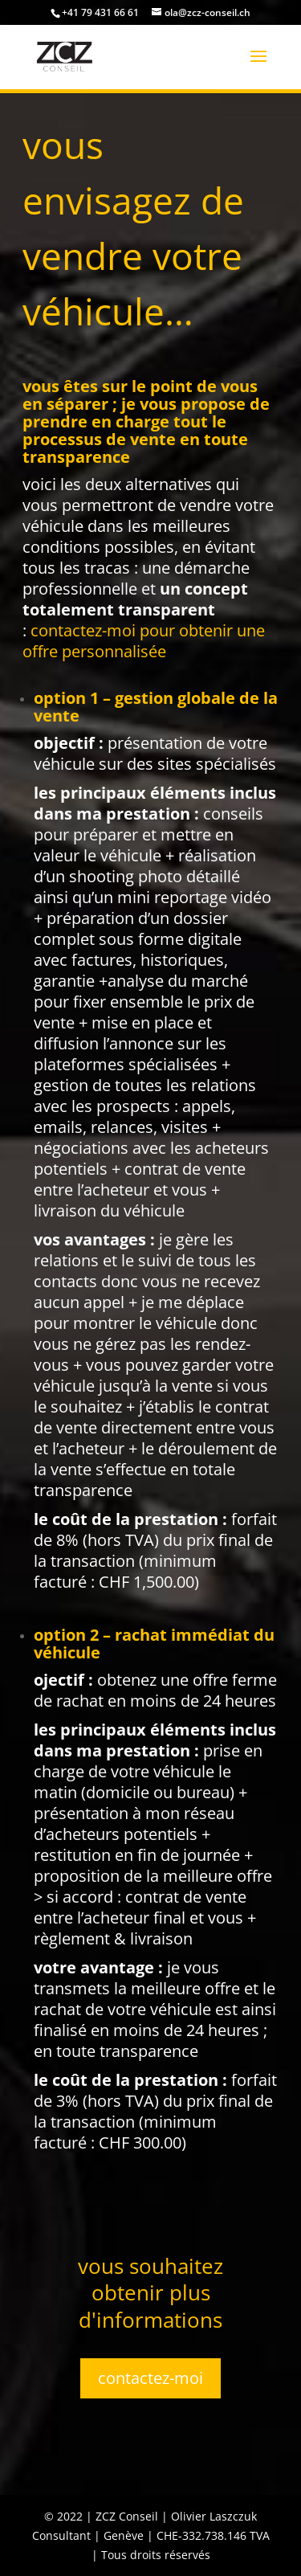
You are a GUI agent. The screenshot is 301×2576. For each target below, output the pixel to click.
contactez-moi (150, 2378)
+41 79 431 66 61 (100, 12)
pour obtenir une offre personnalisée (143, 640)
